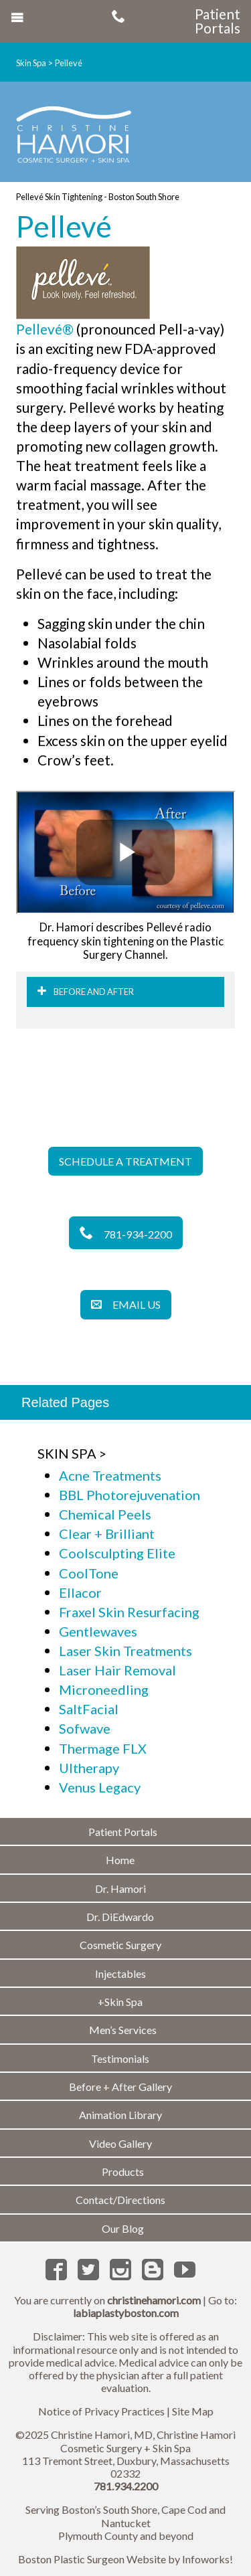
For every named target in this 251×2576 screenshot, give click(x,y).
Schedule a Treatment (125, 1161)
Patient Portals (217, 21)
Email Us (126, 1304)
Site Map (193, 2411)
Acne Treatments (110, 1475)
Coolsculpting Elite (117, 1553)
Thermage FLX (103, 1748)
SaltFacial (88, 1709)
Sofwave (84, 1728)
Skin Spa (31, 63)
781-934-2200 (126, 1234)
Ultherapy (89, 1768)
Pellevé (68, 63)
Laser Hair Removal (117, 1670)
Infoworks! (207, 2559)
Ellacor (80, 1592)
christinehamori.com (154, 2300)
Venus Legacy (100, 1787)
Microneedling (104, 1689)
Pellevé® (45, 328)
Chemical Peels (105, 1514)
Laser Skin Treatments (125, 1651)
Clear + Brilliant (107, 1534)
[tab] (125, 992)
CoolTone (88, 1573)
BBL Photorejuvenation (129, 1495)
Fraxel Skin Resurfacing (129, 1612)
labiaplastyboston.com (126, 2312)
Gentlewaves (98, 1631)
